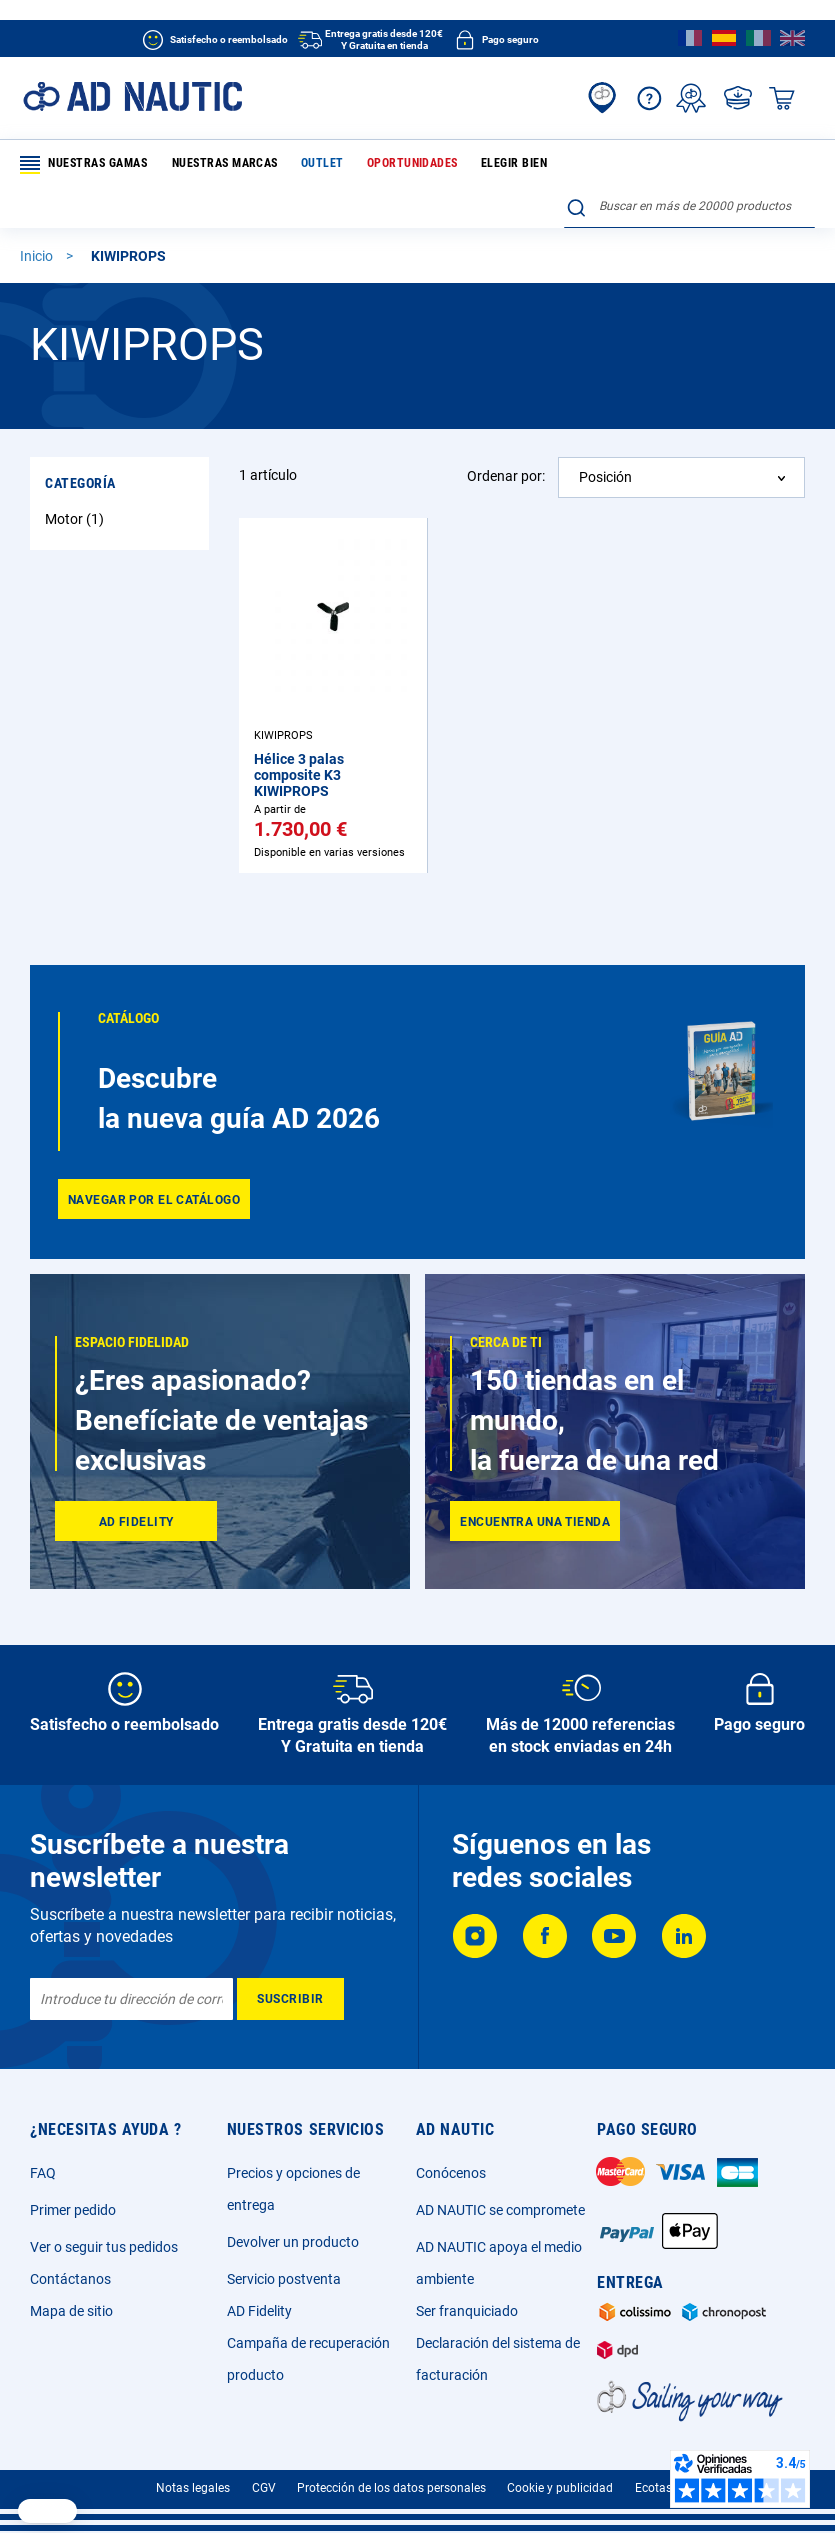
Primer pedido (73, 2210)
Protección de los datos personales (391, 2488)
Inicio (38, 216)
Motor (77, 479)
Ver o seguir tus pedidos (104, 2247)
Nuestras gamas (84, 165)
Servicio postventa (284, 2279)
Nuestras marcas (220, 164)
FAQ (43, 2173)
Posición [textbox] (605, 437)
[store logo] (132, 96)
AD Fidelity (259, 2311)
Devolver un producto (293, 2242)
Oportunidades (394, 164)
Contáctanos (70, 2279)
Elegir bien (489, 164)
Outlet (310, 164)
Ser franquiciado (467, 2311)
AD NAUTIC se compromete (500, 2210)
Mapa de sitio (71, 2311)
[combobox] (689, 161)
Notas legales (193, 2488)
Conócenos (451, 2173)
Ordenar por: (506, 436)
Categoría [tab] (80, 443)
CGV (264, 2488)
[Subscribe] (290, 1999)
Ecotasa (657, 2488)
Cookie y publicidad (560, 2488)
